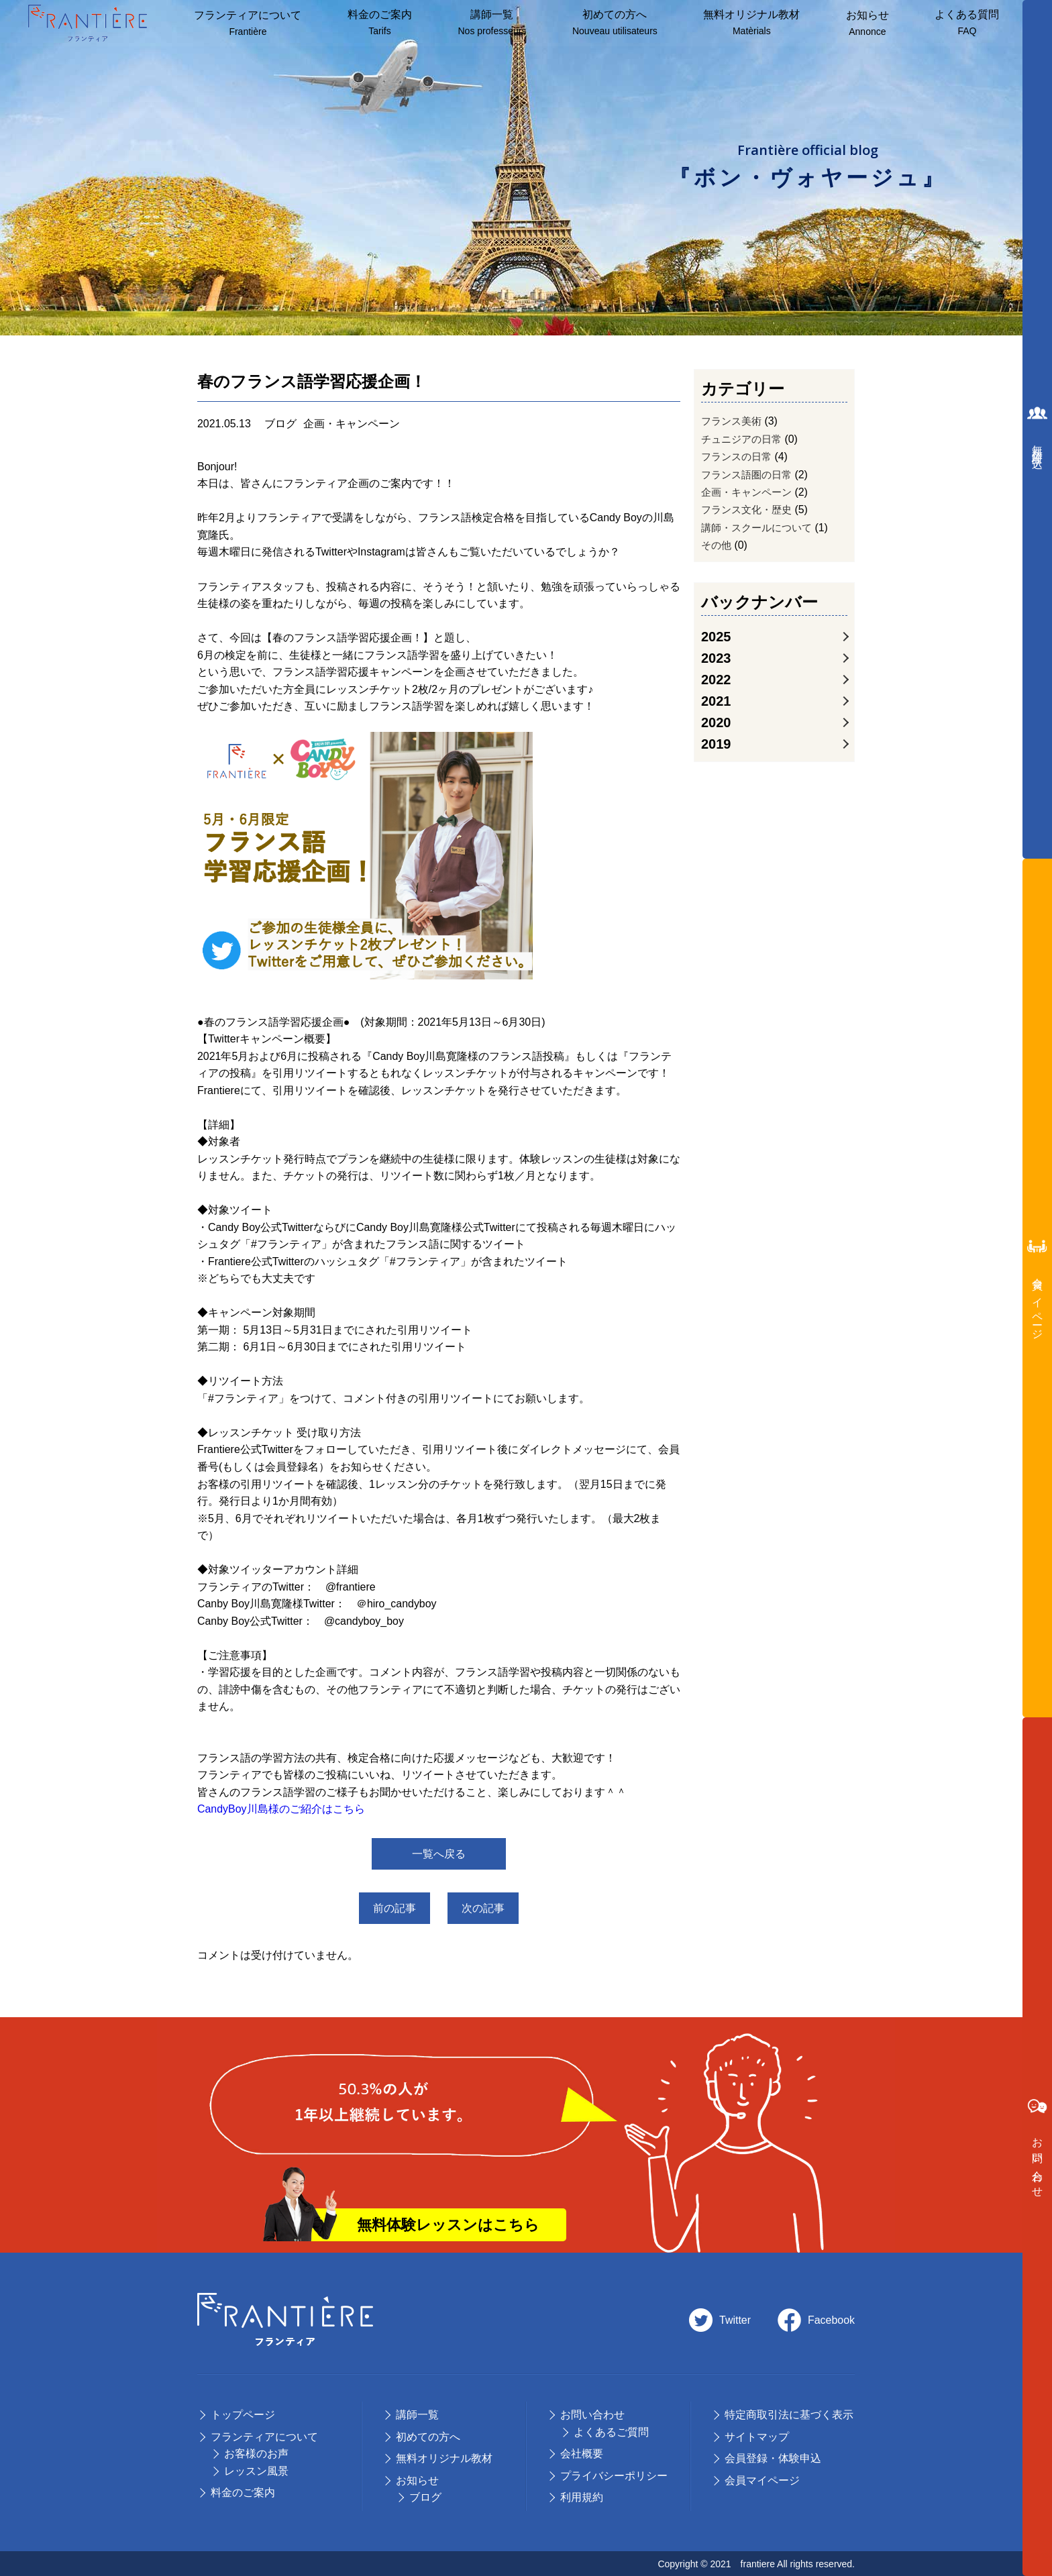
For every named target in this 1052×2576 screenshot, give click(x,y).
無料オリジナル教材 (750, 23)
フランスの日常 (738, 460)
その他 (717, 557)
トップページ (243, 2414)
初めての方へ (614, 23)
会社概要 (581, 2453)
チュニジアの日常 (744, 441)
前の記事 (389, 1909)
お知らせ (866, 24)
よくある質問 (966, 23)
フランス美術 (733, 421)
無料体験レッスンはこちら (448, 2223)
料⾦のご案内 (379, 23)
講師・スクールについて (760, 537)
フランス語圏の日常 (749, 480)
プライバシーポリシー (614, 2475)
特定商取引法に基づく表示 (789, 2414)
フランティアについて (247, 24)
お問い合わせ (592, 2414)
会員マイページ (762, 2479)
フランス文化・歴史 (749, 518)
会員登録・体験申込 (773, 2457)
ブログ (425, 2496)
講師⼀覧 (491, 23)
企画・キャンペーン (749, 499)
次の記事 (487, 1909)
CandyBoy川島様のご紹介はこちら (281, 1812)
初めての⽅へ (428, 2436)
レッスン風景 (256, 2470)
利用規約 (581, 2496)
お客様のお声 (256, 2453)
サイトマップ (757, 2436)
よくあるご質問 (611, 2431)
